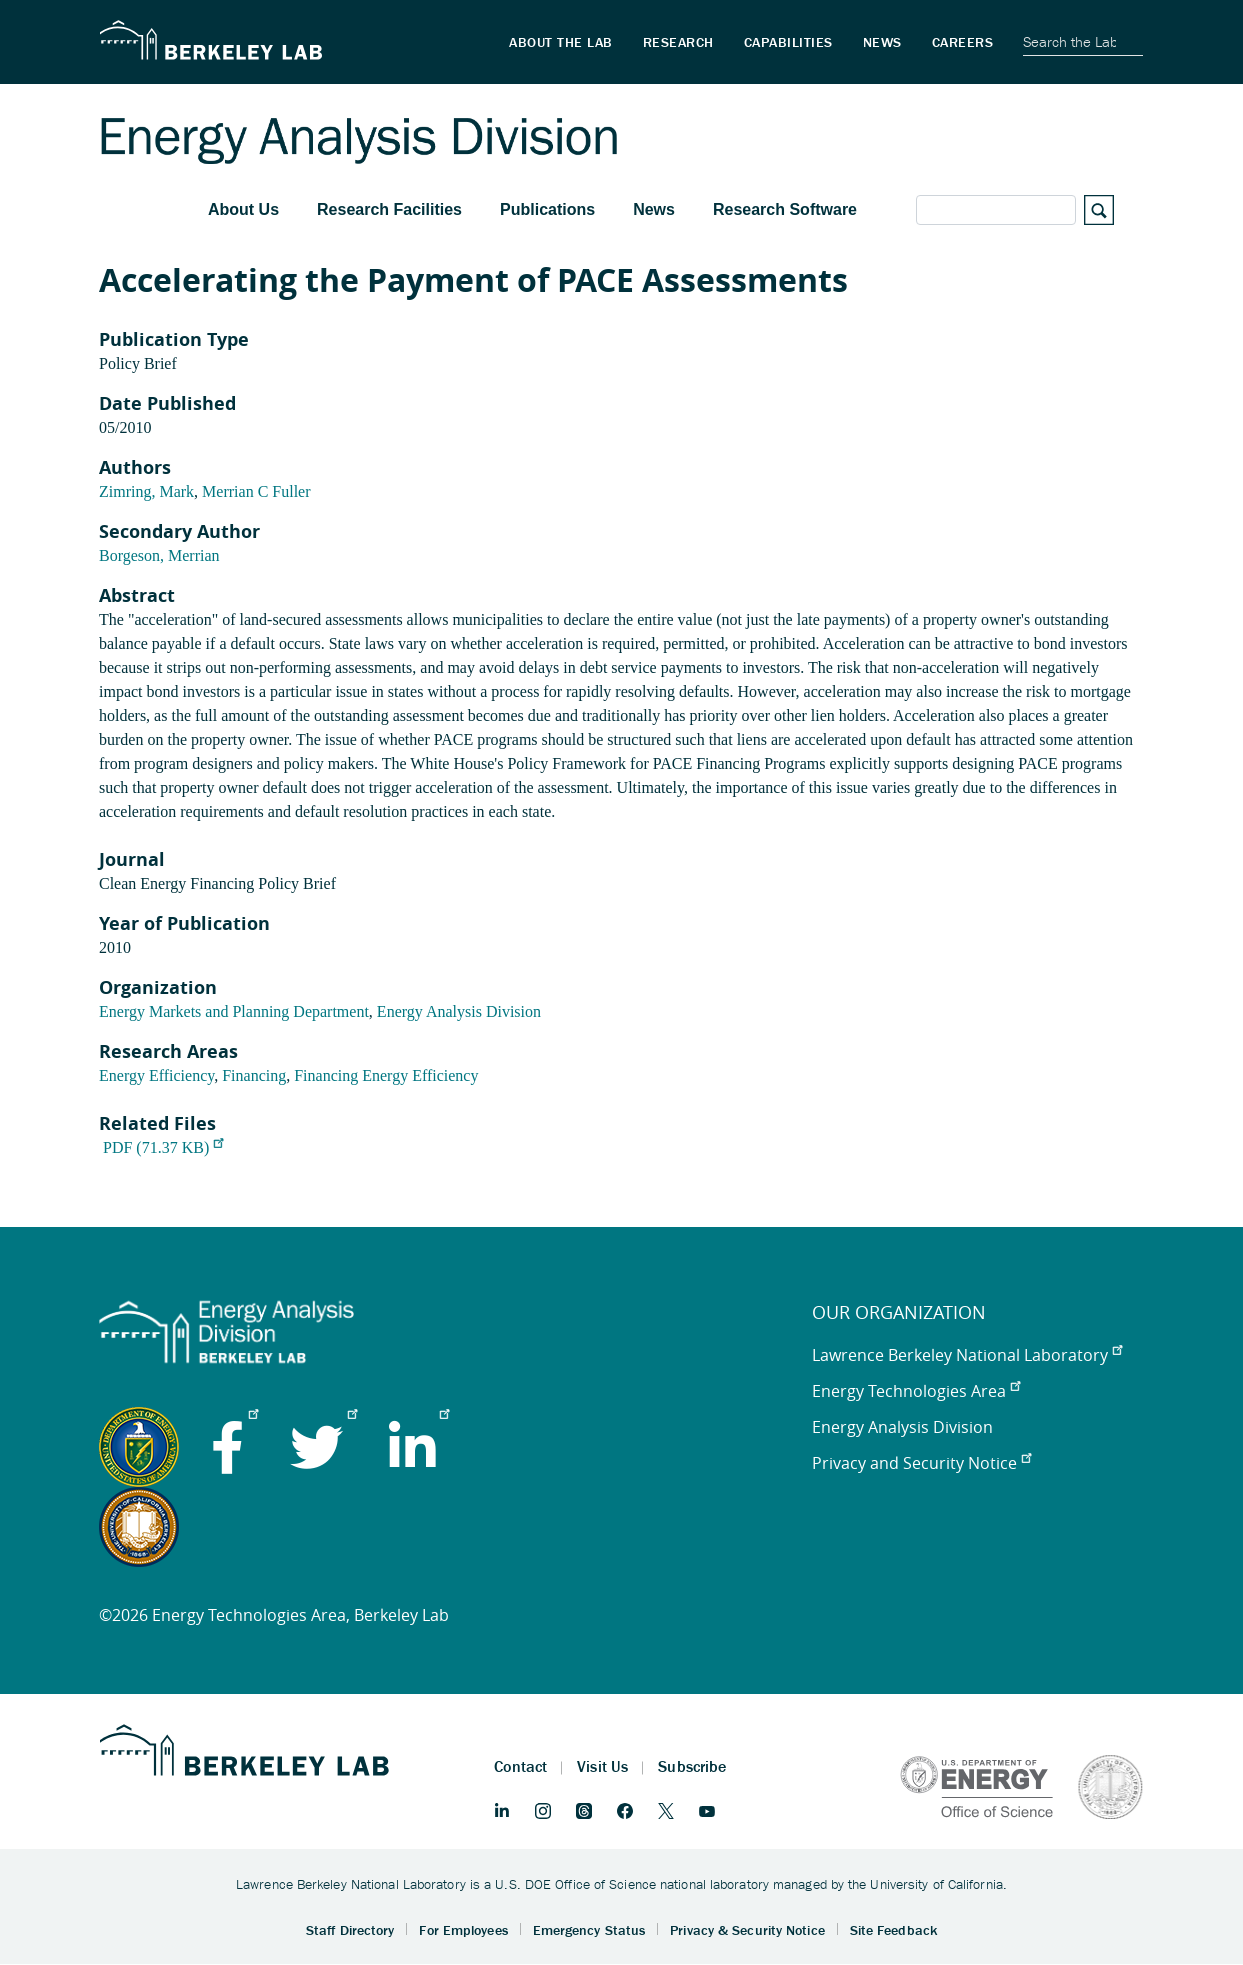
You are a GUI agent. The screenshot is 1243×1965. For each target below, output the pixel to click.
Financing (254, 1075)
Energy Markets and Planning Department (234, 1011)
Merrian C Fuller (256, 491)
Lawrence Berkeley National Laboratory (967, 1355)
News (654, 209)
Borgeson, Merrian (159, 555)
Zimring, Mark (146, 491)
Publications (547, 209)
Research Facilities (389, 209)
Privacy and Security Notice (921, 1463)
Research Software (785, 209)
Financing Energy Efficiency (386, 1075)
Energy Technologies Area (916, 1391)
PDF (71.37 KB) (163, 1147)
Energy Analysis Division (459, 1011)
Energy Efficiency (156, 1075)
